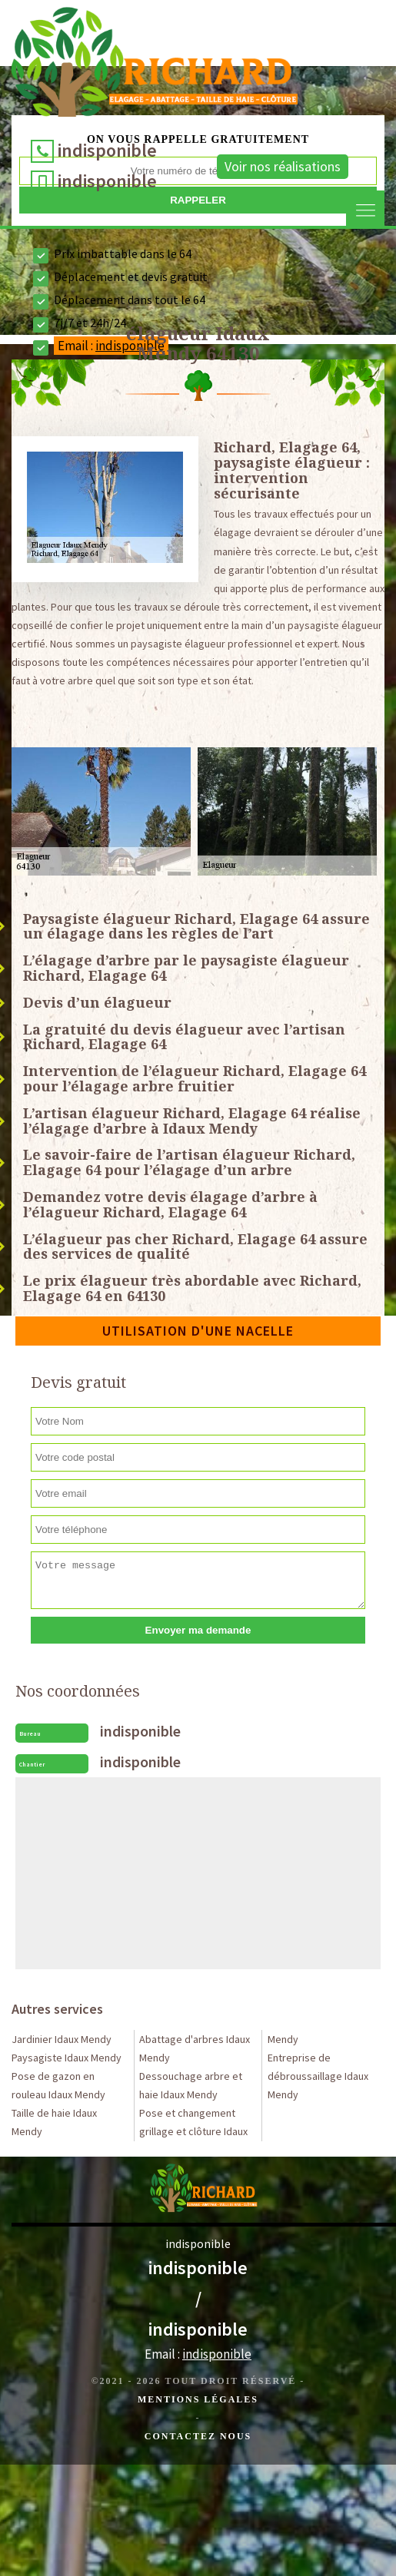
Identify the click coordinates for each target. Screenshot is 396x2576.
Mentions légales (198, 2399)
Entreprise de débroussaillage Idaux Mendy (318, 2076)
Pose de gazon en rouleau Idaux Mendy (58, 2085)
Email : (198, 2354)
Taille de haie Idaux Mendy (54, 2122)
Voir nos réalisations (283, 166)
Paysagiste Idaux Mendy (66, 2057)
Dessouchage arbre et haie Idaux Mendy (190, 2085)
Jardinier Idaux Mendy (61, 2039)
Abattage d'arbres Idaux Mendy (194, 2048)
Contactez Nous (198, 2436)
